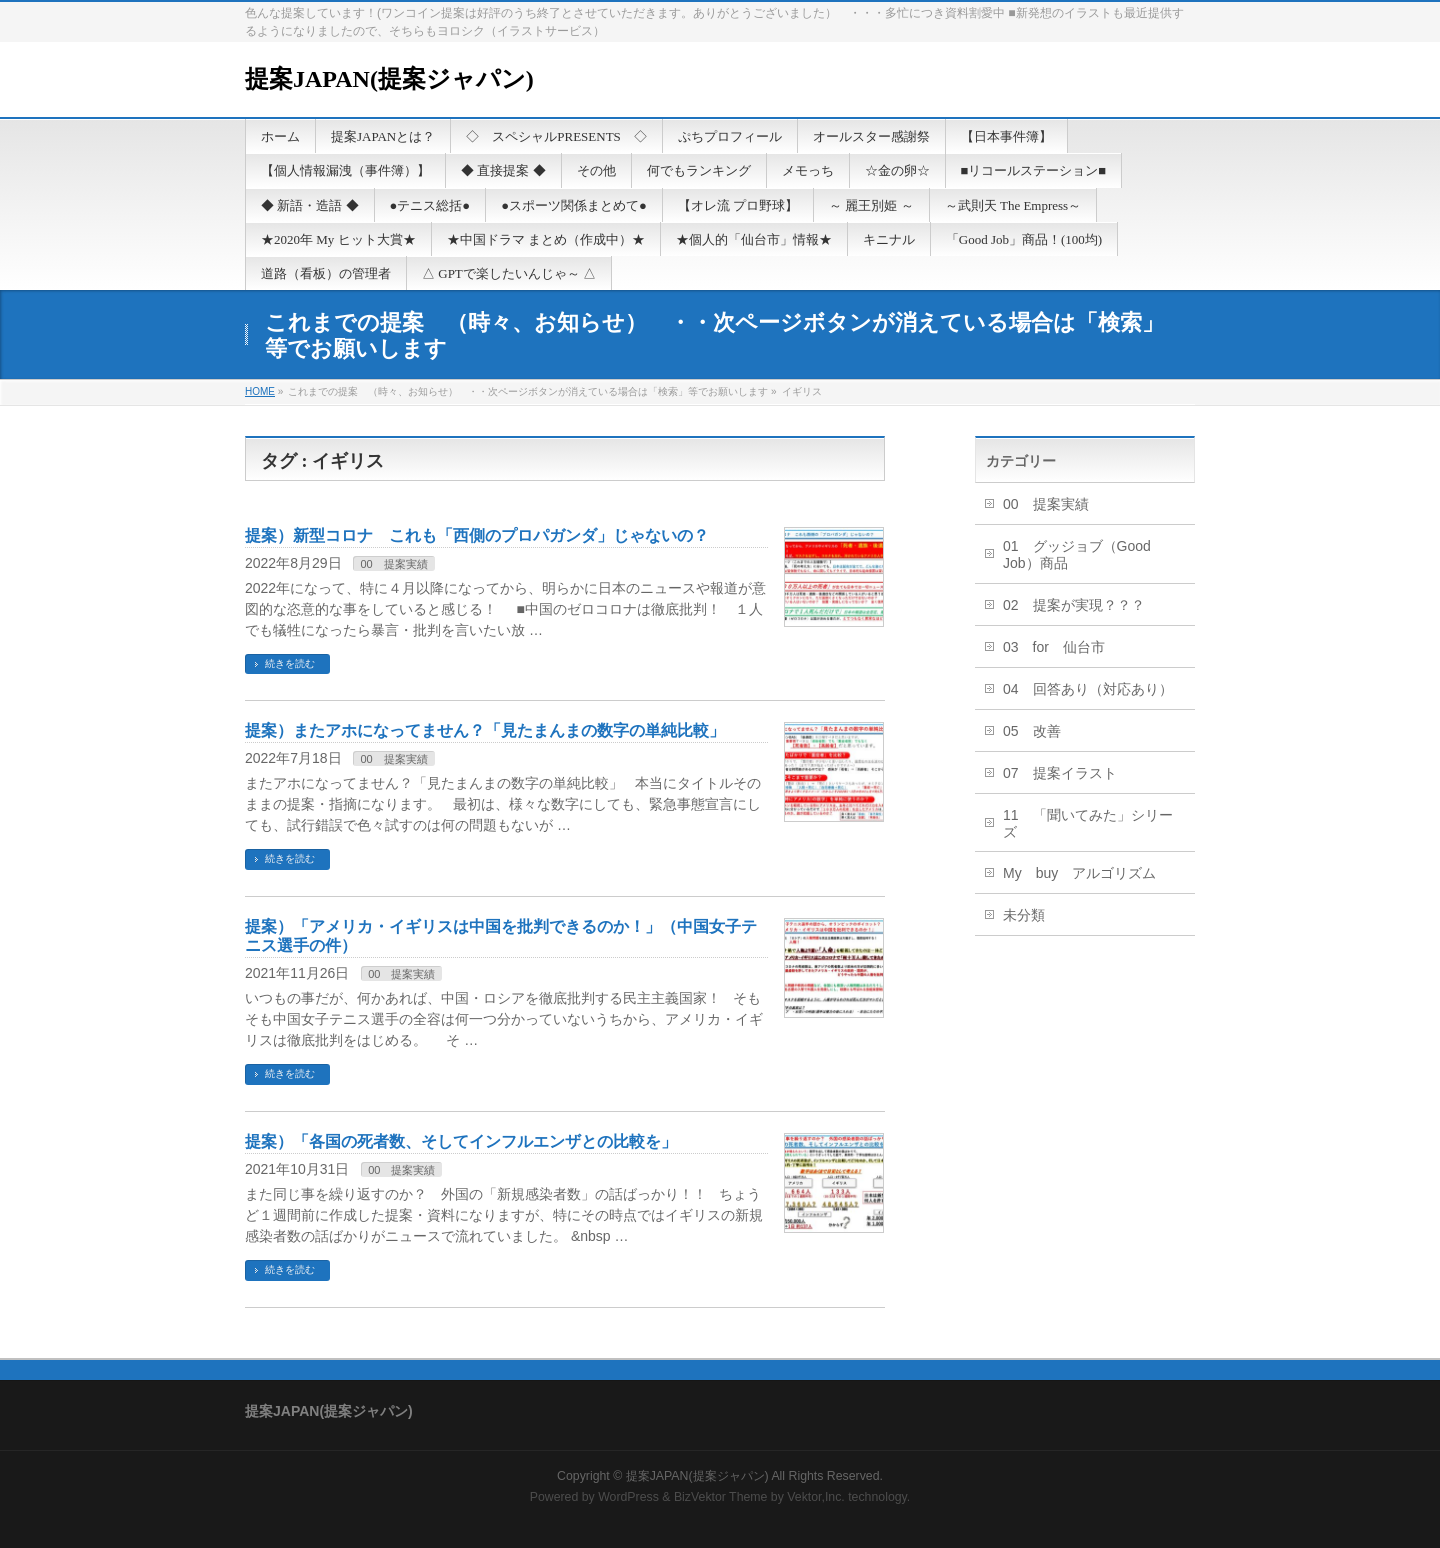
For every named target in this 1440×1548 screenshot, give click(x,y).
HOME (260, 391)
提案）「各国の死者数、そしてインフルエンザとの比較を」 (461, 1141)
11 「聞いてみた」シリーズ (1088, 823)
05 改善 (1032, 731)
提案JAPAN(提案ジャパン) (389, 79)
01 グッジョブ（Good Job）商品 (1077, 554)
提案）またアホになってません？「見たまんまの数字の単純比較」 (485, 730)
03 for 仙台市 (1054, 647)
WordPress (628, 1497)
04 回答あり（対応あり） (1088, 689)
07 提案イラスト (1060, 773)
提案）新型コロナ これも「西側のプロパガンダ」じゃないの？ (477, 535)
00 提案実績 (393, 564)
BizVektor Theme (721, 1497)
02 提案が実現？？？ (1074, 605)
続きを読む (290, 663)
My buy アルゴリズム (1079, 873)
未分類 (1024, 915)
